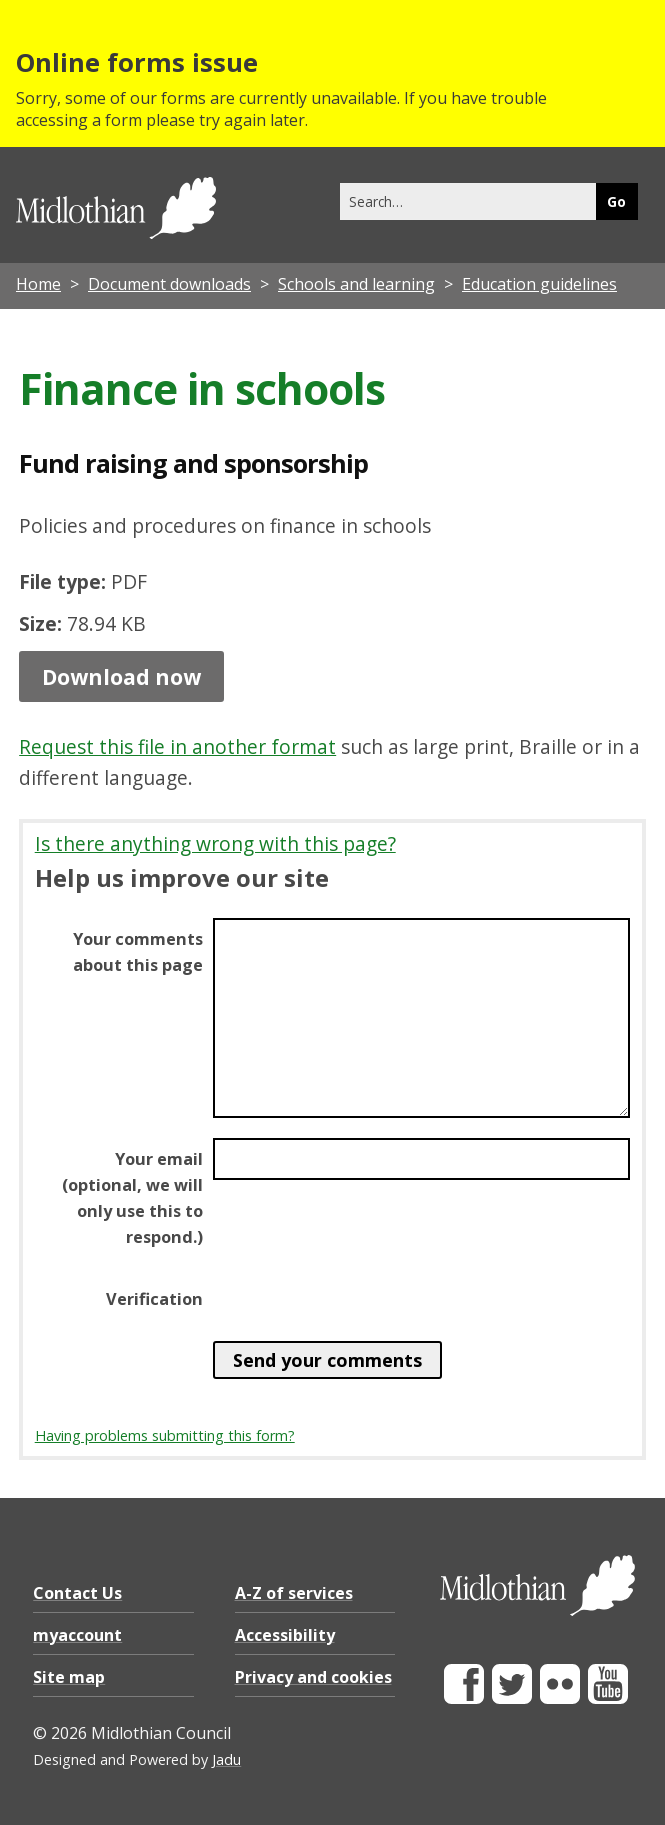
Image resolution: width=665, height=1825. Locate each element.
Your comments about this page (138, 952)
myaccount (77, 1635)
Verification (154, 1299)
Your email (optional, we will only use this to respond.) (132, 1198)
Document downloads (169, 284)
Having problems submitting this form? (165, 1435)
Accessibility (285, 1635)
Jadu (226, 1759)
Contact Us (77, 1593)
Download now (121, 676)
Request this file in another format (177, 746)
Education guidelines (539, 284)
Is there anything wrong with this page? (215, 843)
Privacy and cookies (313, 1677)
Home (38, 284)
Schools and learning (356, 284)
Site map (69, 1677)
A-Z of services (294, 1593)
